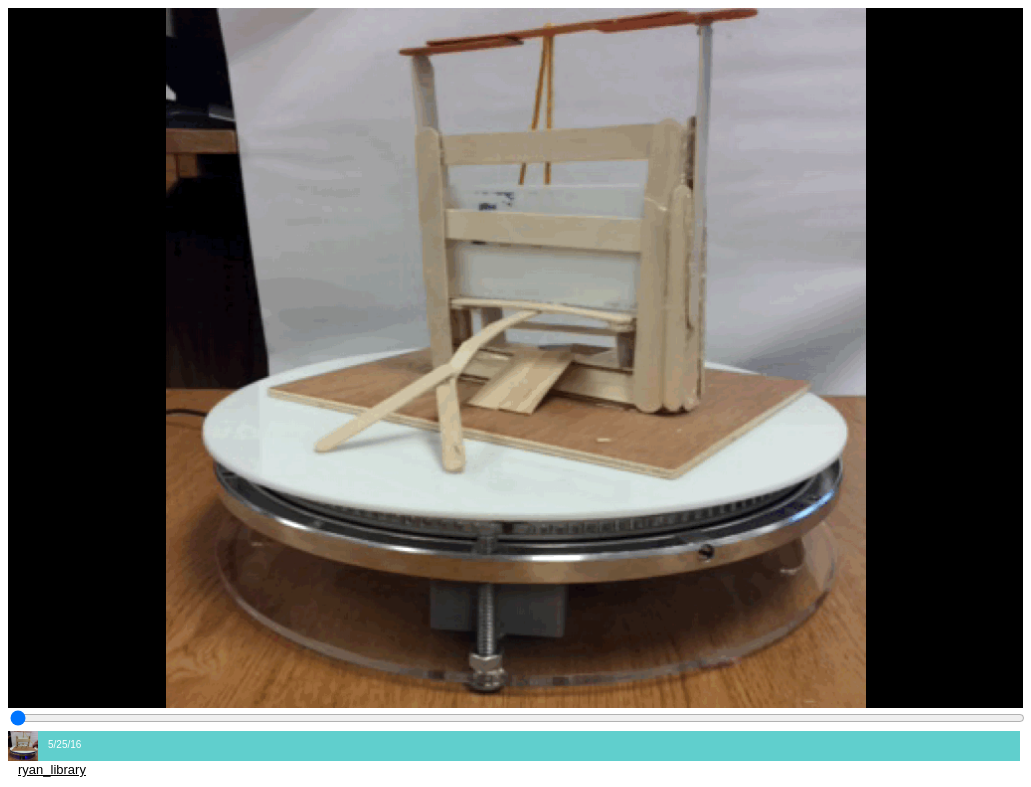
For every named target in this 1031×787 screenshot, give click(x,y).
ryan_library (52, 769)
